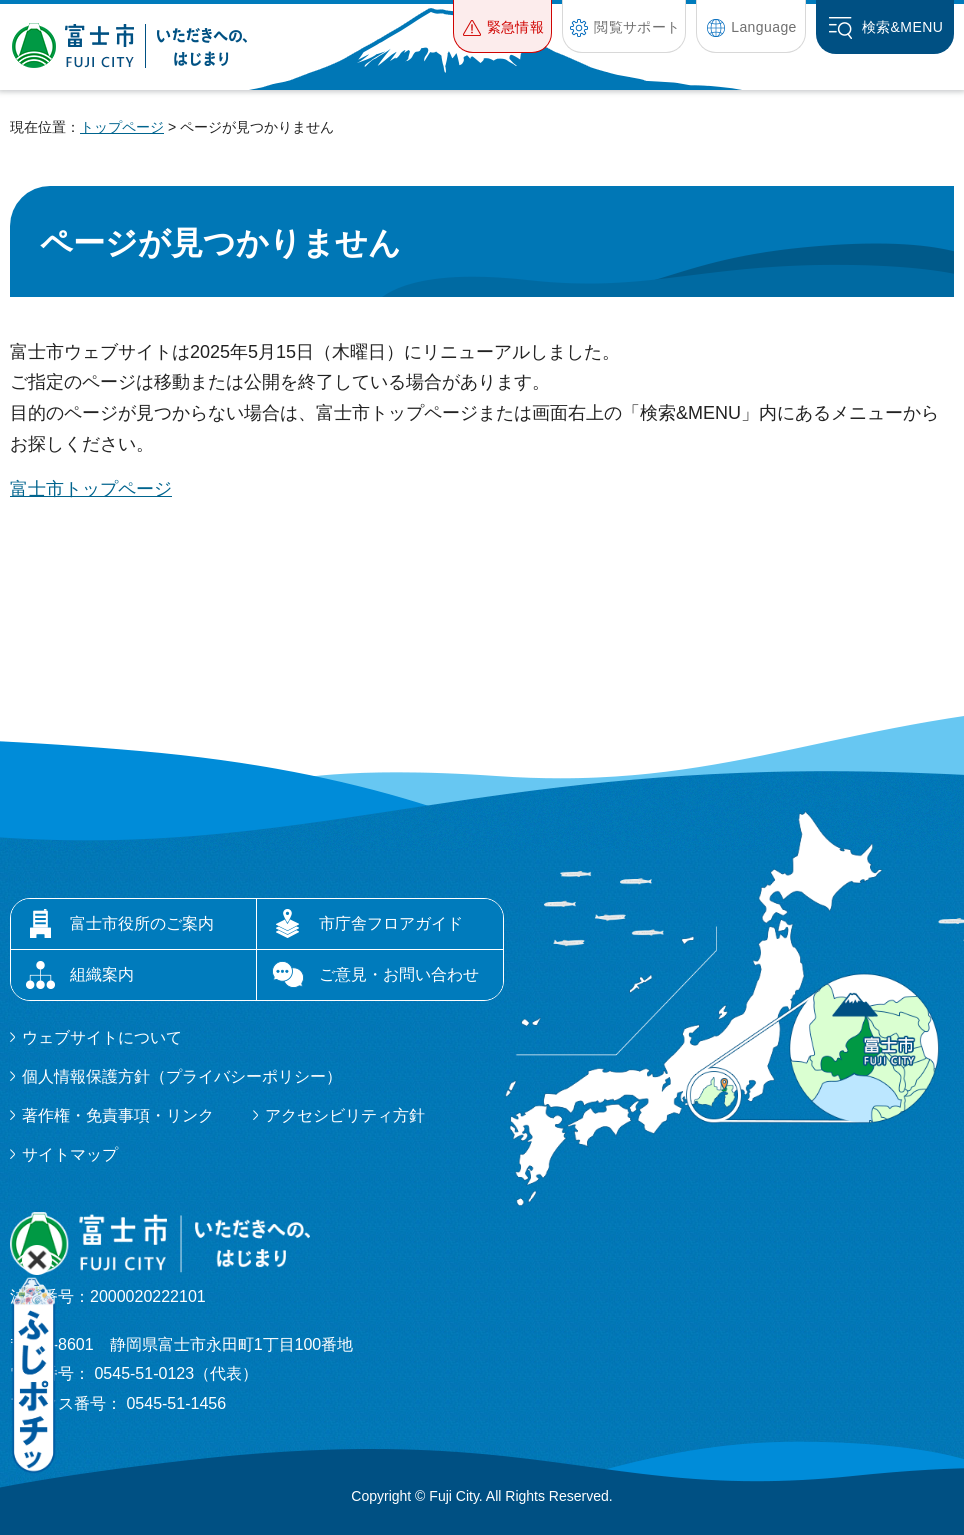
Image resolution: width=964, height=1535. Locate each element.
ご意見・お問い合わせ (399, 974)
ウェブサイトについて (102, 1037)
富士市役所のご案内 (142, 923)
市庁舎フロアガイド (391, 923)
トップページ (122, 127)
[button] (502, 26)
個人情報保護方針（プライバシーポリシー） (182, 1076)
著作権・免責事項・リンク (118, 1115)
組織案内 (102, 974)
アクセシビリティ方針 (345, 1115)
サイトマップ (70, 1154)
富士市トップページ (91, 489)
